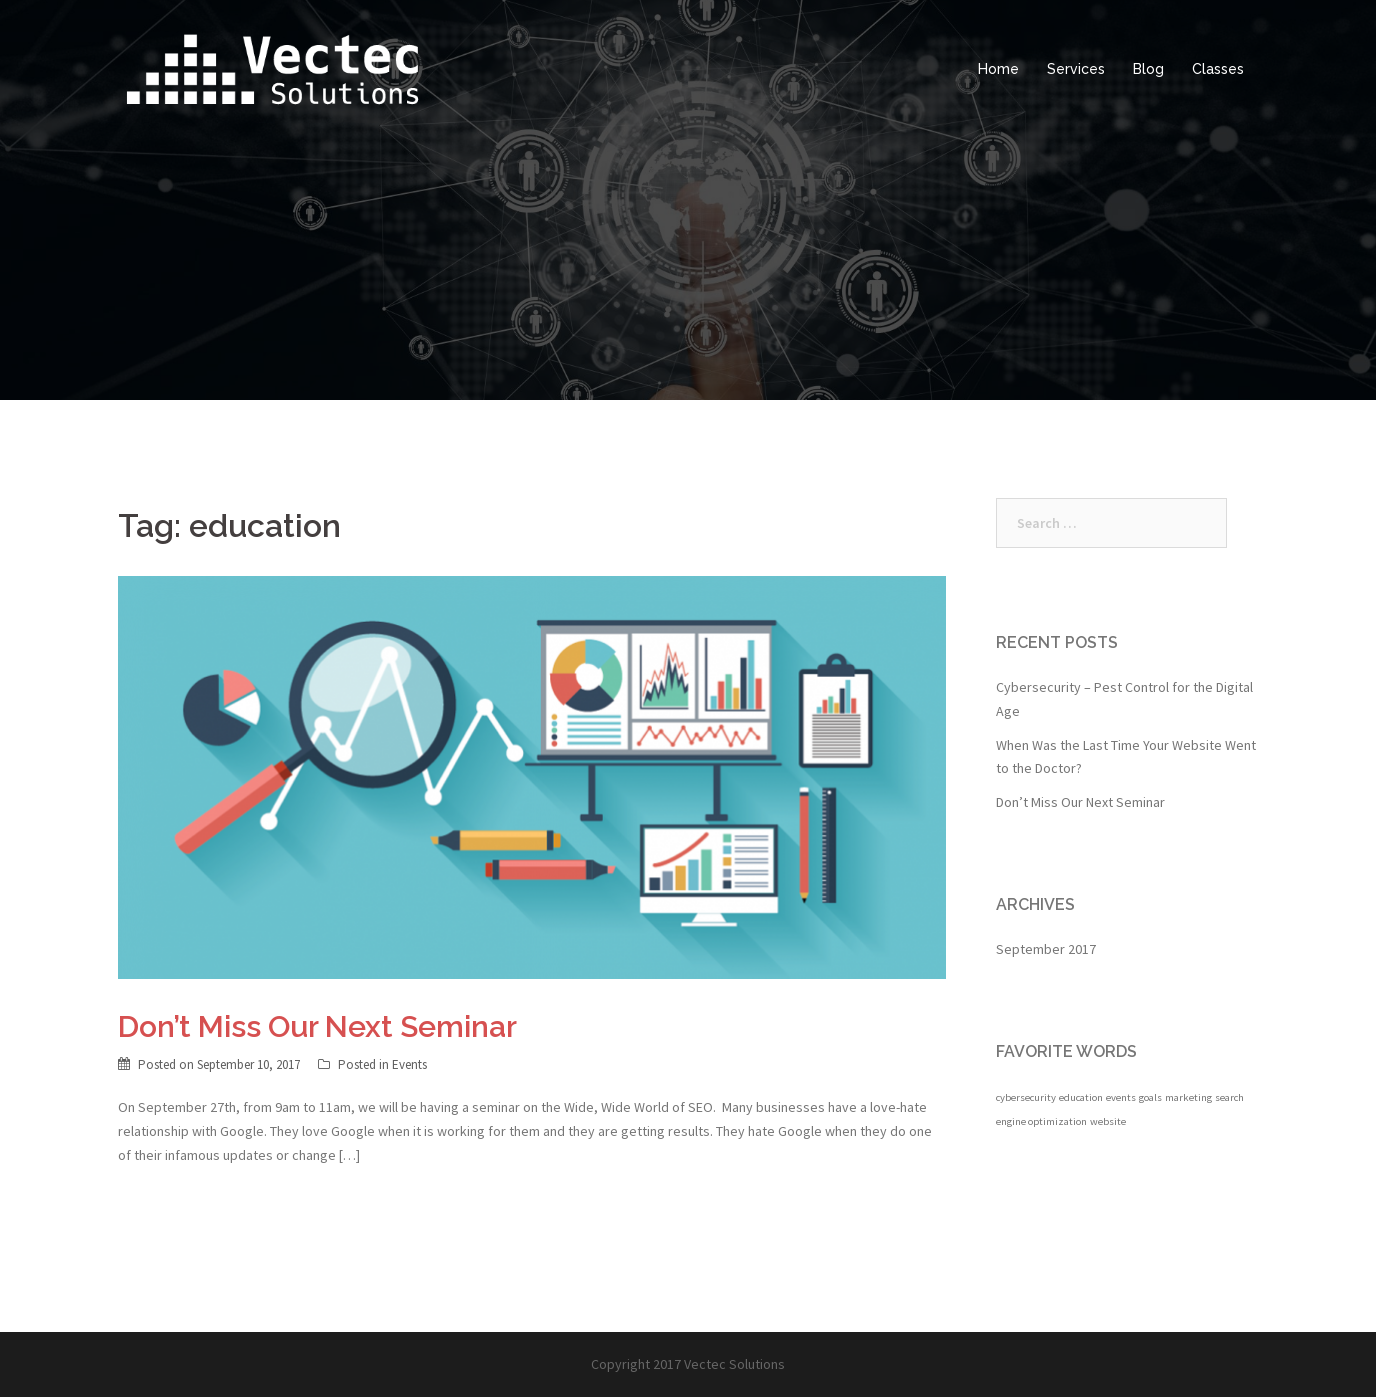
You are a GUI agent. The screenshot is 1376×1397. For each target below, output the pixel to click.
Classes (1218, 69)
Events (409, 1064)
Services (1076, 69)
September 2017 (1046, 949)
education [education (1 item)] (1081, 1097)
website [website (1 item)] (1108, 1121)
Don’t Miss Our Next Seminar (317, 1026)
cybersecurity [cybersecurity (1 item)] (1026, 1097)
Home (998, 69)
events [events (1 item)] (1121, 1097)
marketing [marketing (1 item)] (1188, 1097)
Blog (1148, 69)
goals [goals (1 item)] (1150, 1097)
